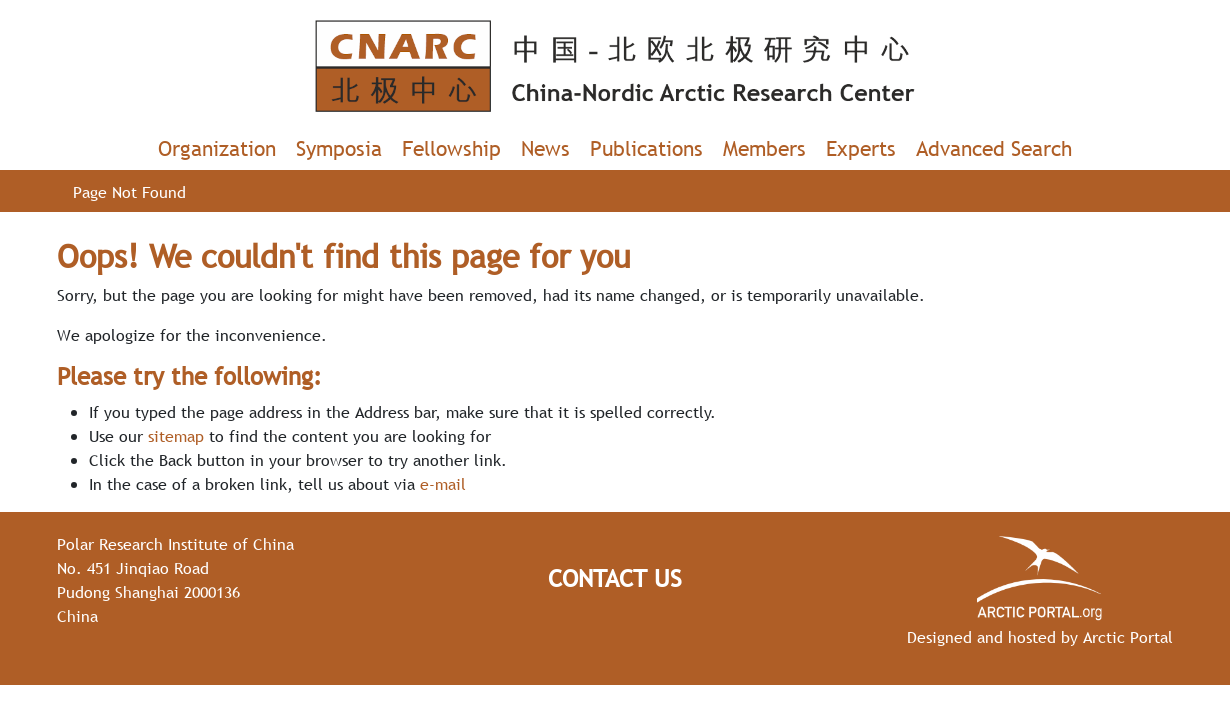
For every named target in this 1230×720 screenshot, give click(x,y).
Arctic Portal (1128, 637)
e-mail (443, 484)
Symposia (339, 148)
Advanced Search (994, 148)
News (545, 148)
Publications (646, 148)
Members (764, 148)
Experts (861, 148)
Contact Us (615, 578)
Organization (217, 148)
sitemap (176, 436)
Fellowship (451, 148)
